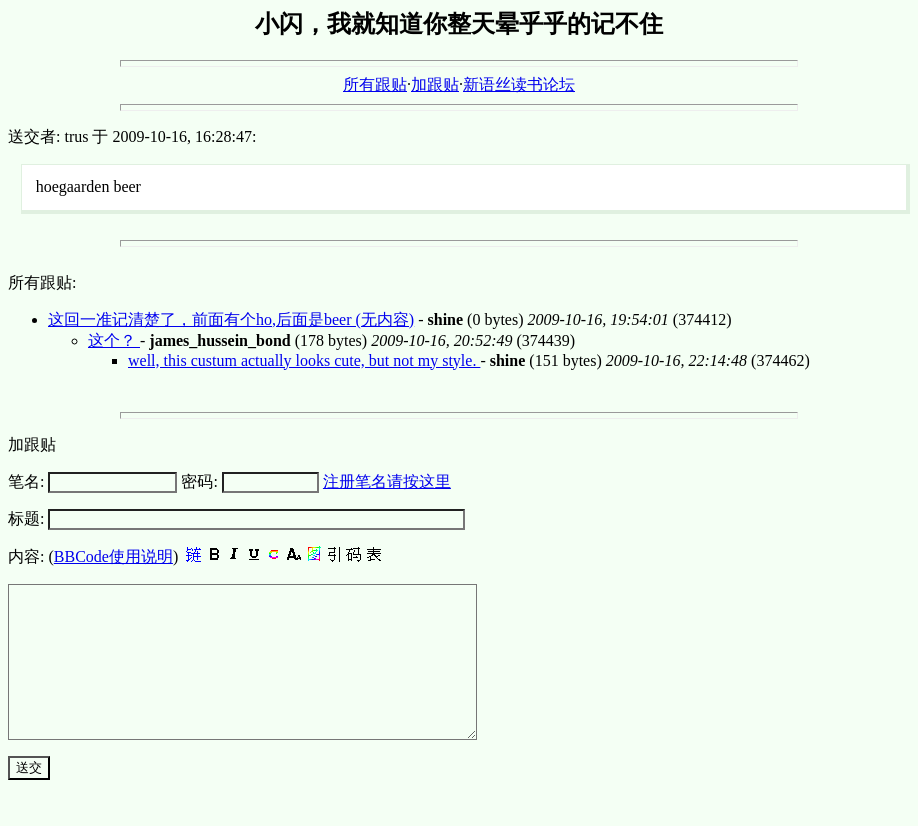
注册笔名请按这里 (387, 481)
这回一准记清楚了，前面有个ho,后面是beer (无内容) (231, 319)
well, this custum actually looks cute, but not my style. (304, 360)
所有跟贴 (375, 84)
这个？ (114, 340)
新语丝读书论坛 (519, 84)
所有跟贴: (42, 282)
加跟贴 (435, 84)
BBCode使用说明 (113, 556)
